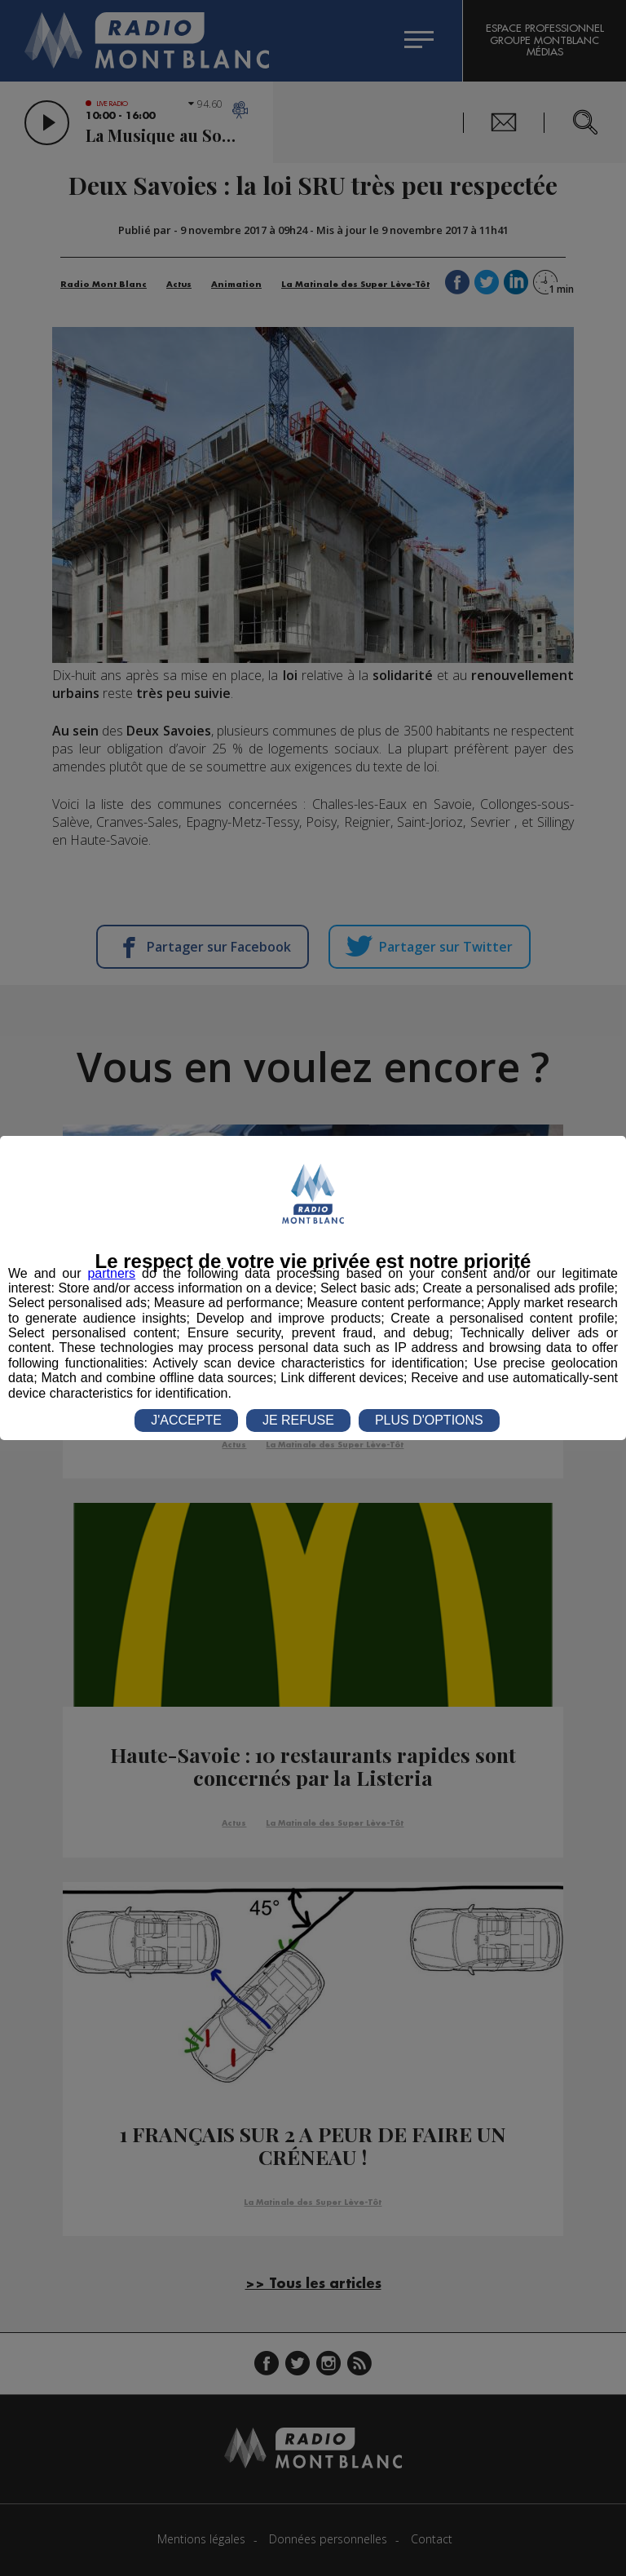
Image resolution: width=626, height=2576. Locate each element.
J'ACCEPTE (186, 1420)
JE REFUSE (298, 1420)
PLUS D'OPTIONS (429, 1420)
